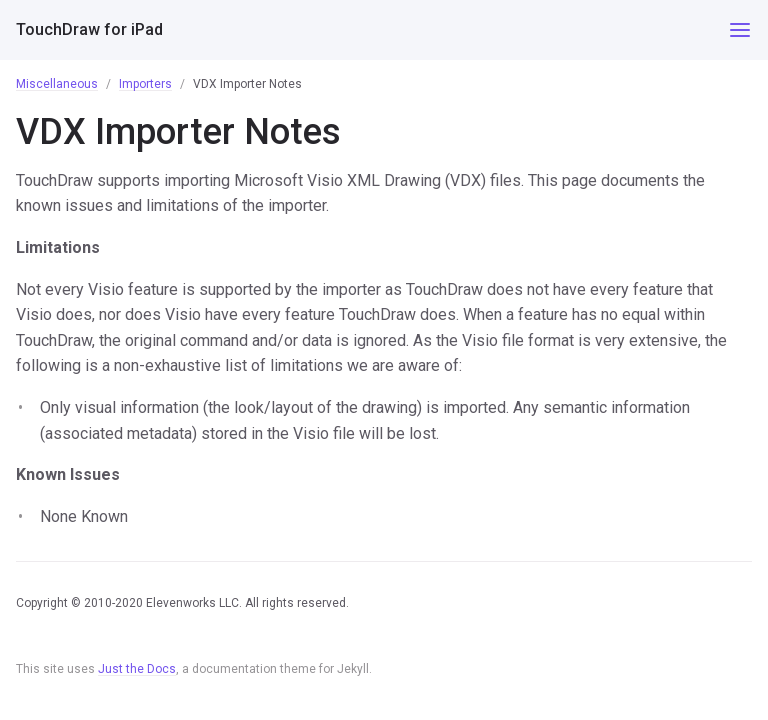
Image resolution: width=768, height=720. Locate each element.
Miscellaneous (57, 84)
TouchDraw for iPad (89, 29)
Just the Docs (137, 669)
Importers (145, 84)
